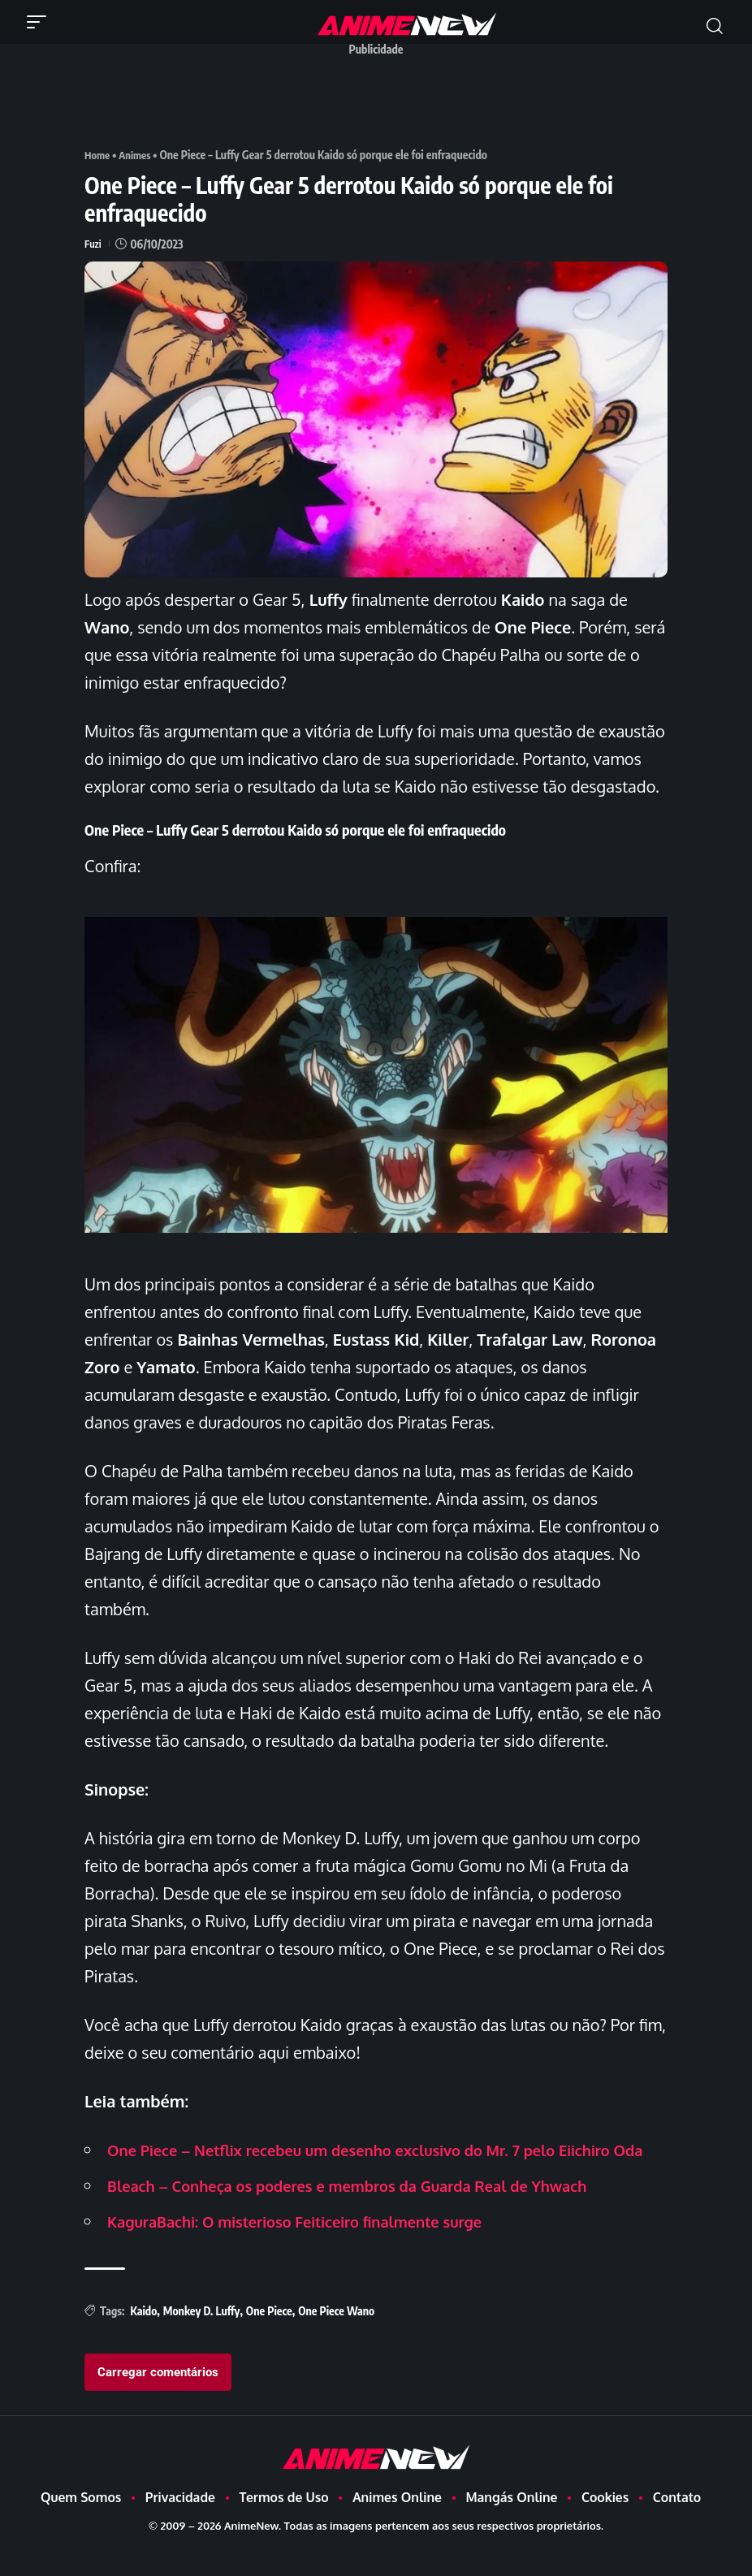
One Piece (269, 2338)
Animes (138, 155)
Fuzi (93, 243)
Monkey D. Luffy (201, 2338)
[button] (40, 21)
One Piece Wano (336, 2338)
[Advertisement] (380, 99)
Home (98, 155)
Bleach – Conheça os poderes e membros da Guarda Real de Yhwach (370, 2212)
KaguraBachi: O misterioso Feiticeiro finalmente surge (312, 2247)
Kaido (143, 2338)
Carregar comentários (157, 2399)
